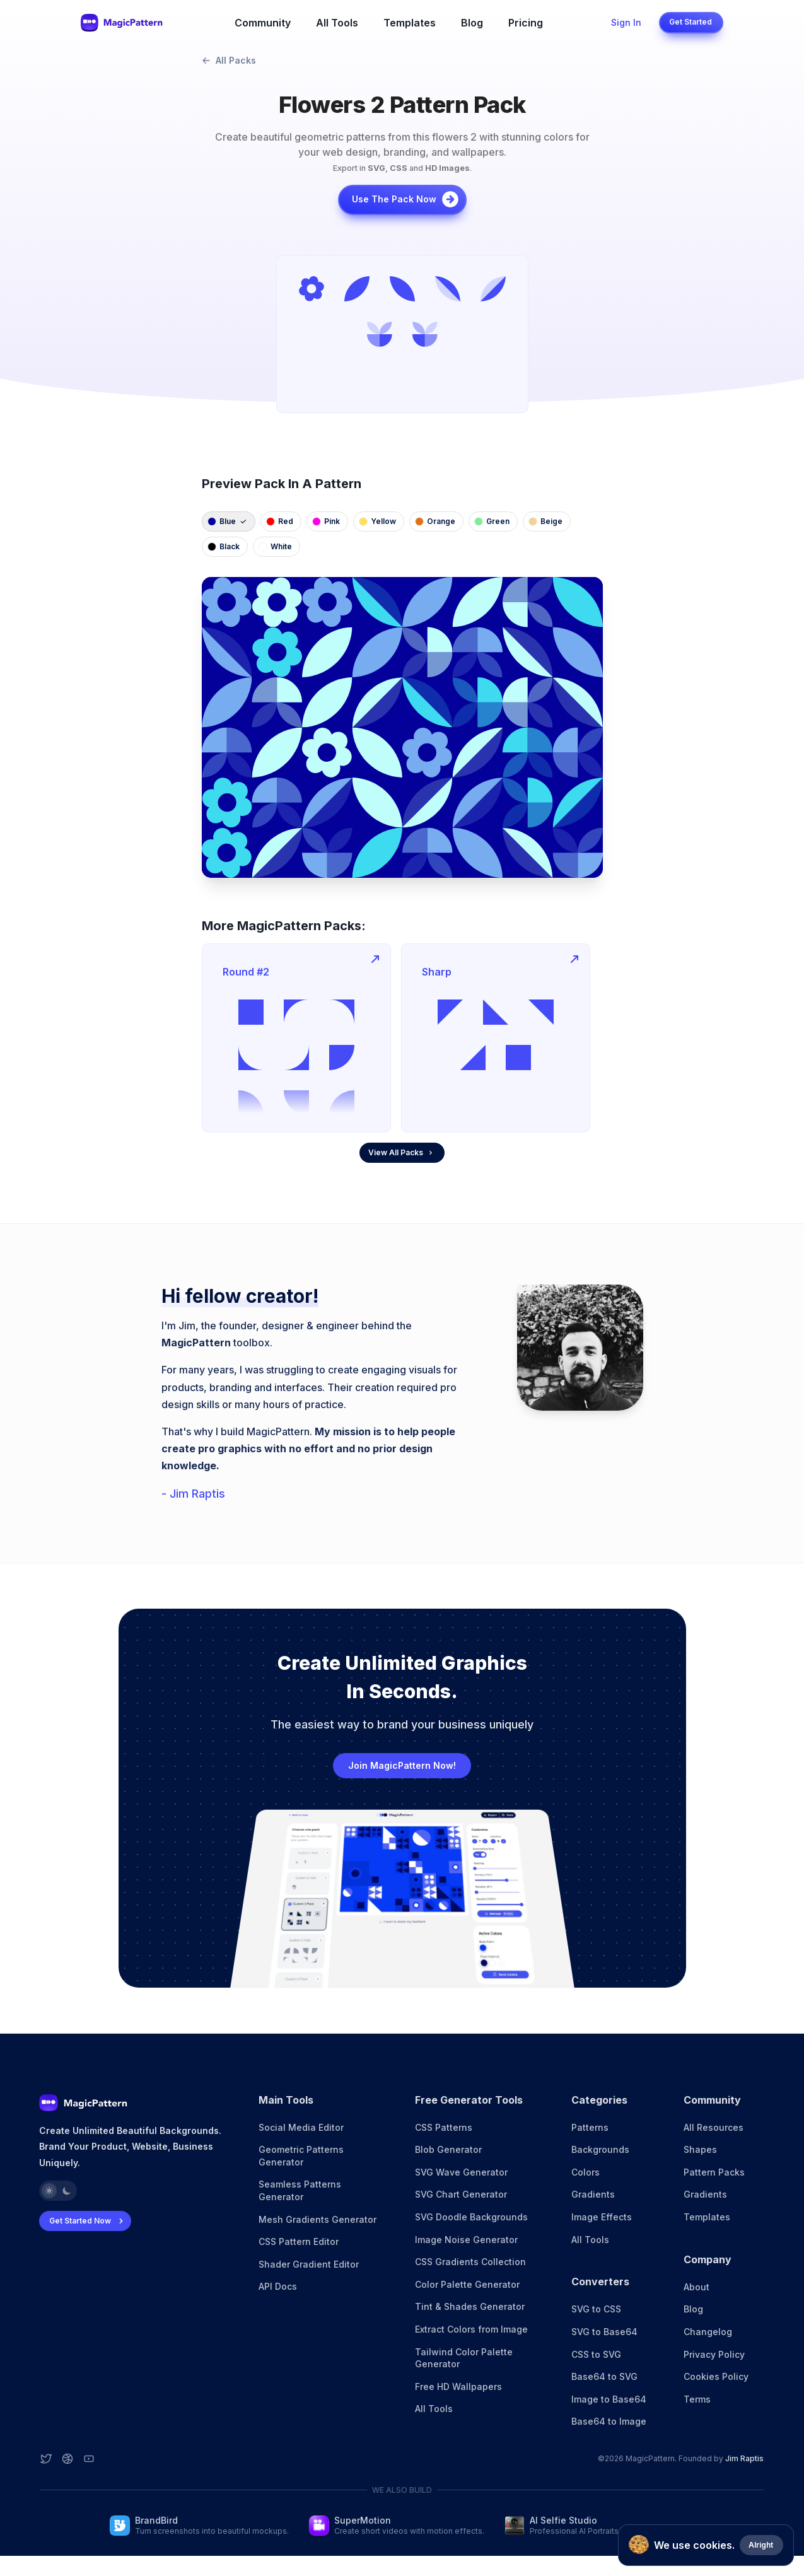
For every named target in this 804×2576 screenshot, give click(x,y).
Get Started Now (87, 2221)
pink (326, 521)
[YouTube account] (89, 2458)
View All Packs (401, 1152)
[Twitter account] (46, 2458)
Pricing (525, 22)
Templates (409, 22)
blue (227, 521)
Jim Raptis (744, 2458)
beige (545, 521)
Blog (472, 22)
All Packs (229, 60)
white (275, 546)
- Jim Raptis (193, 1493)
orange (435, 521)
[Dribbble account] (67, 2458)
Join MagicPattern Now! (402, 1765)
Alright (761, 2545)
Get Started (690, 21)
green (492, 521)
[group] (402, 334)
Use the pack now (406, 199)
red (279, 521)
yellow (377, 521)
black (223, 546)
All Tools (337, 22)
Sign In (626, 22)
